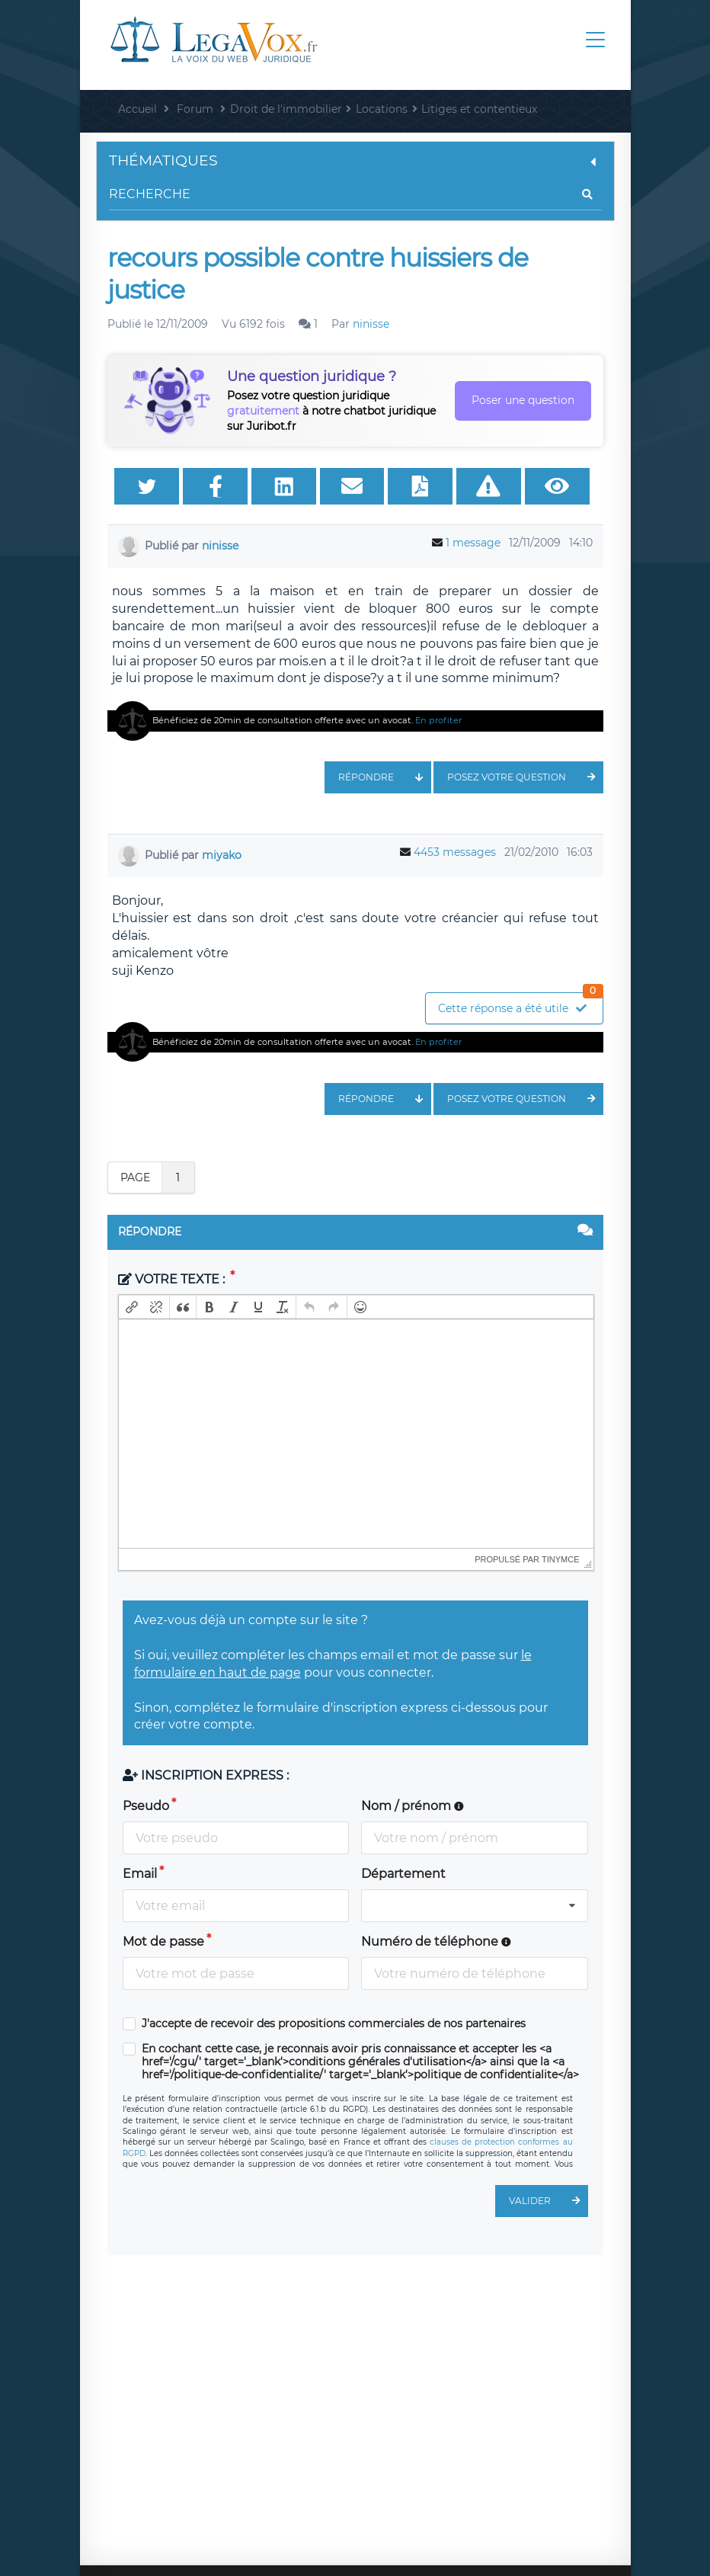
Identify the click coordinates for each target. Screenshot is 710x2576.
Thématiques (355, 160)
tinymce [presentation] (561, 1559)
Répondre (384, 777)
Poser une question (523, 400)
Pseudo (146, 1806)
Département (403, 1873)
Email (140, 1873)
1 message (473, 542)
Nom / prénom (412, 1806)
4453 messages (455, 852)
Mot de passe (163, 1941)
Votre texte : (173, 1279)
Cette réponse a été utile (520, 1004)
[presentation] (131, 1307)
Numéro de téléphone (436, 1941)
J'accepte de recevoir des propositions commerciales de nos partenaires (334, 2023)
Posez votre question (525, 777)
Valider (548, 2201)
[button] (131, 1307)
